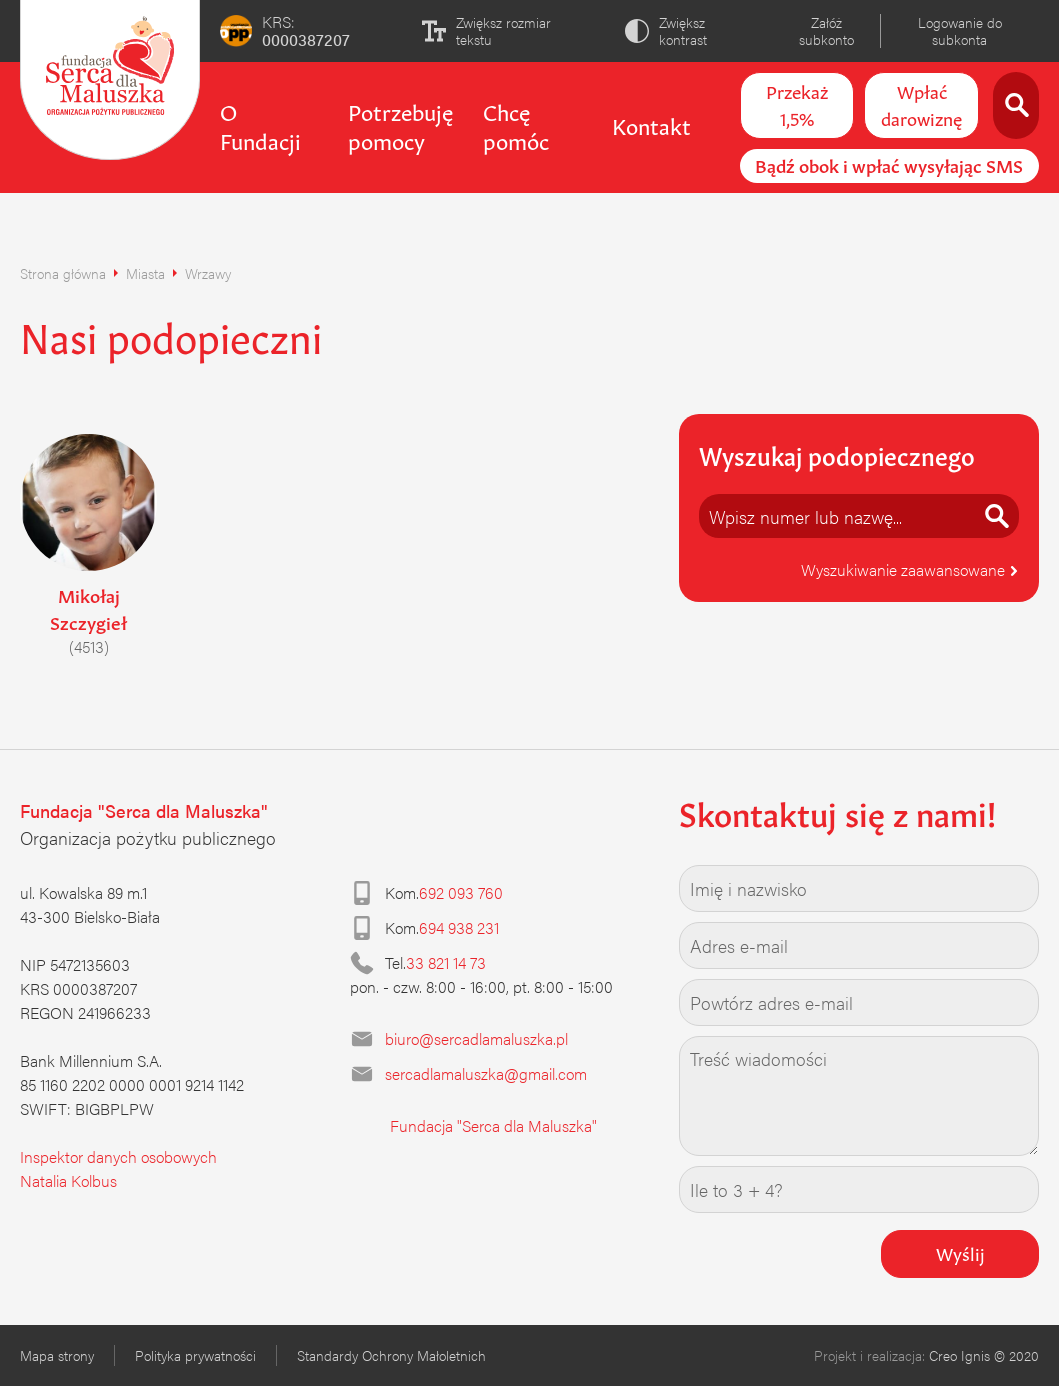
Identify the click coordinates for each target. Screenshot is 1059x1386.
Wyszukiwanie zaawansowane (910, 569)
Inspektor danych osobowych (118, 1156)
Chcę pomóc (516, 124)
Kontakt (651, 124)
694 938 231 (459, 927)
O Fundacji (260, 124)
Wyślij (960, 1252)
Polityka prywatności (195, 1355)
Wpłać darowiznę (921, 103)
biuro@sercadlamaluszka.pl (476, 1038)
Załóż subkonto (826, 30)
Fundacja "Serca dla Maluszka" (493, 1125)
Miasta (145, 273)
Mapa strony (57, 1355)
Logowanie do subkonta (960, 30)
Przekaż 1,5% (797, 103)
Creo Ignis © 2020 (984, 1355)
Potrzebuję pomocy (400, 124)
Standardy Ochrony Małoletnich (391, 1355)
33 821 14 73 (446, 962)
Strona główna (63, 273)
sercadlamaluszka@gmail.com (486, 1073)
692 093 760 (461, 892)
